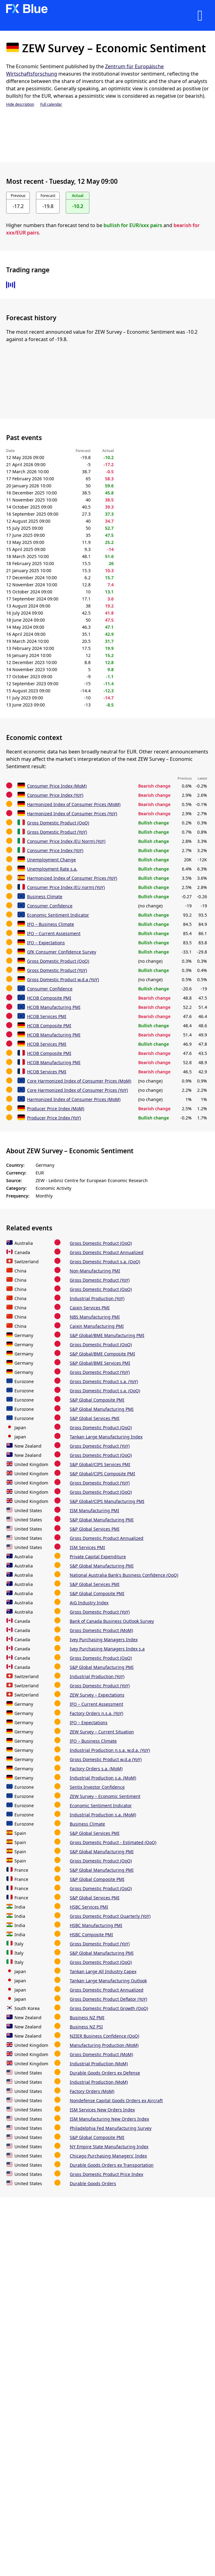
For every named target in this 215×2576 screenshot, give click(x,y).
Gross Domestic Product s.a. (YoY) (104, 1381)
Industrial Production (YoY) (97, 1298)
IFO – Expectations (46, 943)
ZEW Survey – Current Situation (102, 1732)
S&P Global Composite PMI (97, 1400)
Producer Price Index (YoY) (54, 1118)
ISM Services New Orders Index (102, 2110)
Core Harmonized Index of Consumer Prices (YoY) (77, 1090)
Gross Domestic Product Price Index (106, 2174)
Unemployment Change (51, 860)
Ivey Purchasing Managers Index (104, 1639)
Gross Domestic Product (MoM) (101, 1630)
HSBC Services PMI (89, 1907)
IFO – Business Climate (50, 924)
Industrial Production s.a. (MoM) (103, 1778)
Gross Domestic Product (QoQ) (58, 823)
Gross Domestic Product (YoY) (57, 832)
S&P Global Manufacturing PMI (102, 1409)
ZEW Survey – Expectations (97, 1695)
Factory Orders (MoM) (92, 2091)
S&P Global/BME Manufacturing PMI (107, 1335)
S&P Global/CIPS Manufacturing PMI (107, 1501)
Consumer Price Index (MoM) (57, 786)
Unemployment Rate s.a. (52, 869)
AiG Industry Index (89, 1603)
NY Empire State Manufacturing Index (109, 2146)
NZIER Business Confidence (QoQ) (104, 2036)
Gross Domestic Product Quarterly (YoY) (110, 1916)
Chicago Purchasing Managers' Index (108, 2156)
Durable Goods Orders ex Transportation (112, 2165)
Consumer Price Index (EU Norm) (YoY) (66, 841)
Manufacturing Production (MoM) (104, 2045)
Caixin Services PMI (90, 1308)
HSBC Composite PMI (91, 1934)
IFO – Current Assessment (53, 933)
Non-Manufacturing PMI (95, 1271)
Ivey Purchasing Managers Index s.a (107, 1649)
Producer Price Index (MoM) (55, 1108)
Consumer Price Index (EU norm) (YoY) (66, 887)
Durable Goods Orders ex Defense (105, 2073)
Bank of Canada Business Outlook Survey (112, 1621)
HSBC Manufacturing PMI (96, 1925)
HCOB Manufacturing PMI (53, 1007)
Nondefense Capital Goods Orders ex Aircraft (116, 2100)
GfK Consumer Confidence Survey (61, 952)
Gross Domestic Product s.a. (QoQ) (105, 1261)
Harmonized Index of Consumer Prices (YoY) (72, 813)
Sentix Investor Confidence (97, 1787)
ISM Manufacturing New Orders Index (109, 2119)
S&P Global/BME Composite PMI (102, 1354)
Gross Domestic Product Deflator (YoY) (108, 1999)
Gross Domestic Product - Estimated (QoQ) (113, 1842)
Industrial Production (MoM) (99, 2064)
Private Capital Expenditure (98, 1556)
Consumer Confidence (49, 906)
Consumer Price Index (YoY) (55, 795)
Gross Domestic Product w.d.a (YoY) (63, 979)
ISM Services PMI (87, 1547)
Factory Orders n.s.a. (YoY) (96, 1713)
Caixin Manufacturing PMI (97, 1326)
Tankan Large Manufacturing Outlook (108, 1981)
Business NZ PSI (86, 2027)
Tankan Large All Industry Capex (103, 1971)
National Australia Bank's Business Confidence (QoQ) (124, 1575)
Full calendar (51, 104)
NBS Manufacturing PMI (95, 1317)
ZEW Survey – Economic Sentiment (105, 1796)
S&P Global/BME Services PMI (100, 1363)
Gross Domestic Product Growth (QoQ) (109, 2008)
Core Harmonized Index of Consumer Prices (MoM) (79, 1081)
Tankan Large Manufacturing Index (106, 1437)
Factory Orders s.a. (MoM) (96, 1769)
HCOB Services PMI (46, 1016)
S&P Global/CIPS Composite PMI (102, 1474)
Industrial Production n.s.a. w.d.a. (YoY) (110, 1750)
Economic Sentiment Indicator (58, 915)
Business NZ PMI (87, 2017)
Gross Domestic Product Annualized (106, 1252)
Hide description (20, 104)
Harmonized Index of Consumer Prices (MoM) (73, 804)
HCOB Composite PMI (49, 998)
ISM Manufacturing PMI (94, 1510)
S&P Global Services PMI (94, 1418)
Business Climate (44, 896)
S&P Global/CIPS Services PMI (100, 1464)
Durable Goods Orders (93, 2183)
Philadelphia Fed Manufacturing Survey (110, 2128)
